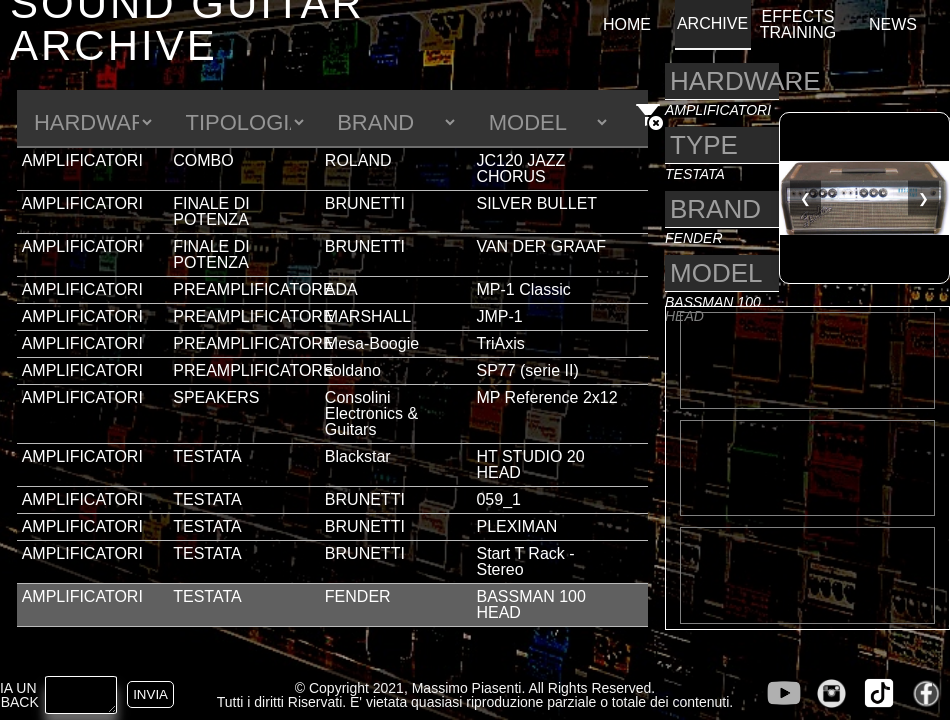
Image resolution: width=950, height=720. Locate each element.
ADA (341, 289)
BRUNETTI (365, 203)
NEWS (893, 25)
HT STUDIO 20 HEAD (530, 464)
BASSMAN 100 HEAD (530, 604)
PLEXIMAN (516, 526)
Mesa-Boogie (372, 343)
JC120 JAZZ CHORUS (520, 168)
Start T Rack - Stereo (525, 561)
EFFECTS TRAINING (798, 25)
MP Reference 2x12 (546, 397)
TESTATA (207, 456)
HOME (627, 25)
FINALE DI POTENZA (211, 211)
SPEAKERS (216, 397)
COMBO (203, 160)
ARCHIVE (712, 24)
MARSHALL (368, 316)
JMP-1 (499, 316)
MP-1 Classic (523, 289)
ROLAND (358, 160)
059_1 (498, 499)
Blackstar (358, 456)
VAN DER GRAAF (541, 246)
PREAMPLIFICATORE (253, 289)
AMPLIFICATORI (82, 160)
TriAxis (500, 343)
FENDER (358, 596)
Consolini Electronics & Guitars (371, 413)
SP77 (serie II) (527, 370)
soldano (353, 370)
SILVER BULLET (536, 203)
